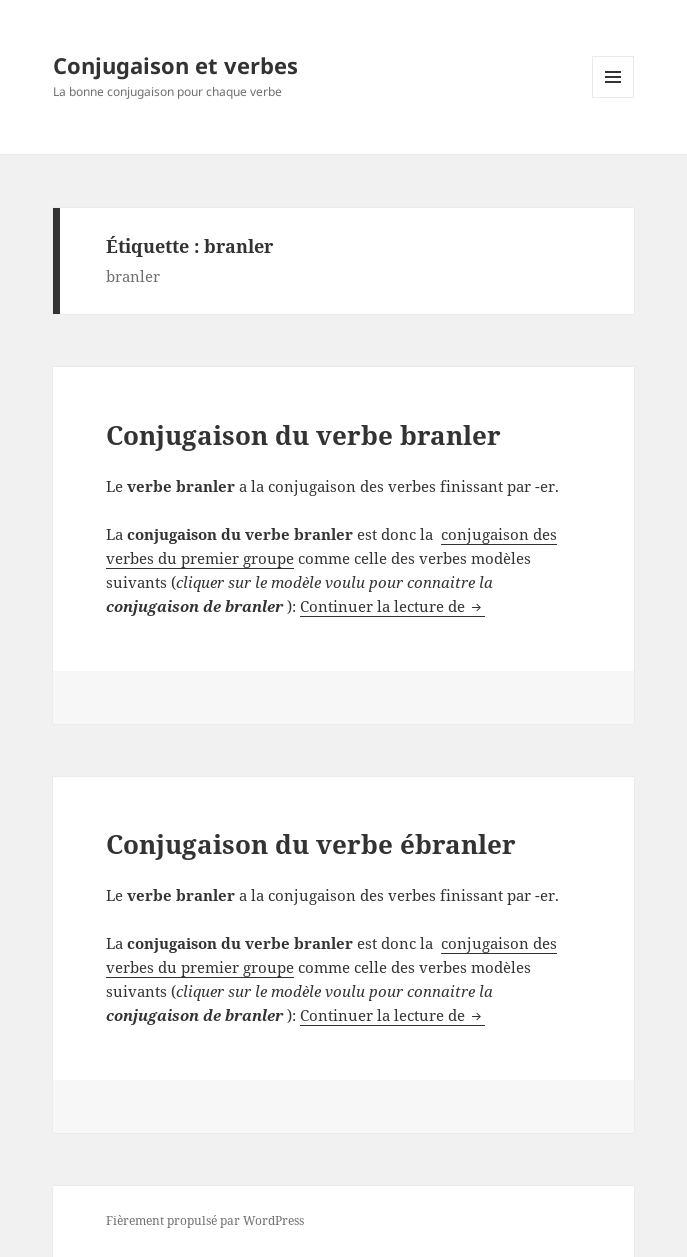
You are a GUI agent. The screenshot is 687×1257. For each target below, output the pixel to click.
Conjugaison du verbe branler (303, 435)
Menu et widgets (613, 97)
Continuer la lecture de (392, 606)
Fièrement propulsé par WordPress (205, 1220)
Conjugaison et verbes (175, 65)
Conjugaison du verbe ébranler (311, 844)
